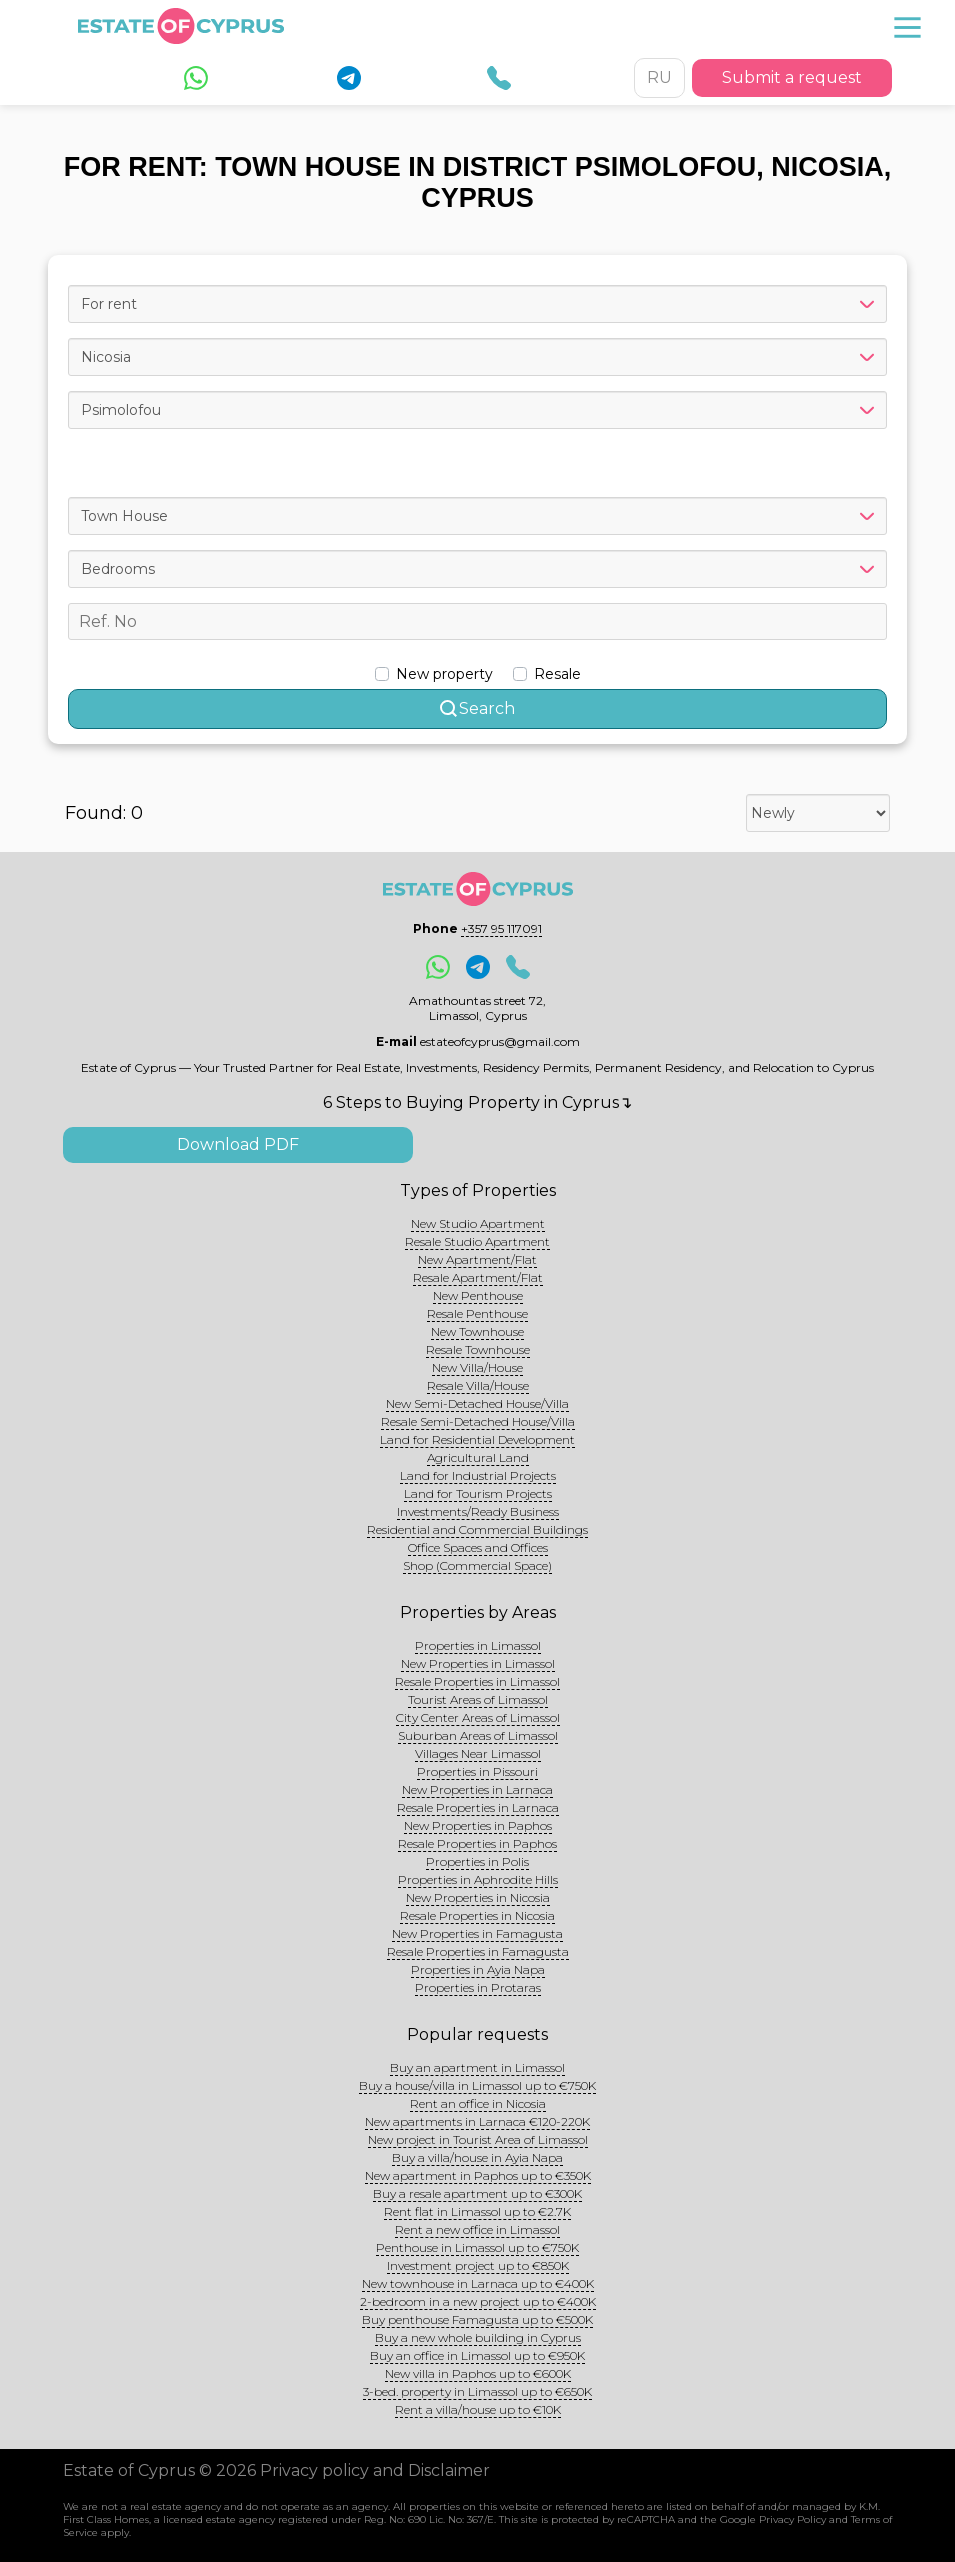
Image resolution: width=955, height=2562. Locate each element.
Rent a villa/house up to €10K (478, 2409)
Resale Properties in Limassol (477, 1681)
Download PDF (238, 1144)
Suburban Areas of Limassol (478, 1735)
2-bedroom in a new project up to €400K (478, 2301)
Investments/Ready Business (478, 1511)
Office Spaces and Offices (478, 1547)
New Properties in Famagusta (477, 1933)
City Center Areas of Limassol (478, 1717)
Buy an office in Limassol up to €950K (477, 2355)
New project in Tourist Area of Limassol (478, 2139)
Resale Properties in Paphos (477, 1843)
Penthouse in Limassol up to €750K (477, 2247)
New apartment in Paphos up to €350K (478, 2175)
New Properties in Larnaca (477, 1789)
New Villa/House (477, 1367)
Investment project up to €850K (478, 2265)
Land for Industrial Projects (478, 1475)
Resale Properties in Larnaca (478, 1807)
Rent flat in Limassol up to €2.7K (477, 2211)
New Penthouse (478, 1295)
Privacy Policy (792, 2519)
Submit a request (792, 77)
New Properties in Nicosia (478, 1897)
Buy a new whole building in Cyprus (478, 2337)
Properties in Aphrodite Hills (478, 1879)
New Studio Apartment (478, 1223)
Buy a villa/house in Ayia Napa (477, 2157)
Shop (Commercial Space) (477, 1565)
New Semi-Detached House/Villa (477, 1403)
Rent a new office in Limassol (477, 2229)
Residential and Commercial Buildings (477, 1529)
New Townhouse (477, 1331)
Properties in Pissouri (477, 1771)
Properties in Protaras (478, 1987)
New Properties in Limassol (478, 1663)
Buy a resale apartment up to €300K (477, 2193)
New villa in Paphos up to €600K (478, 2373)
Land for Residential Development (477, 1439)
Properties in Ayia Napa (478, 1969)
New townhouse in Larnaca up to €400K (478, 2283)
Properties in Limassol (478, 1645)
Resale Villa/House (478, 1385)
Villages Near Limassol (478, 1753)
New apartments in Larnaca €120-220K (477, 2121)
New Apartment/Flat (477, 1259)
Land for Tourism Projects (478, 1493)
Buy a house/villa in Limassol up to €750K (477, 2085)
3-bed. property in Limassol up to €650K (477, 2391)
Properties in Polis (477, 1861)
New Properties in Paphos (478, 1825)
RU (659, 77)
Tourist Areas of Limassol (478, 1699)
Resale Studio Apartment (477, 1241)
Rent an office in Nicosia (478, 2103)
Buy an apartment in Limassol (477, 2067)
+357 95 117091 (501, 928)
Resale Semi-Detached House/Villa (478, 1421)
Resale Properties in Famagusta (478, 1951)
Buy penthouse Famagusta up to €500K (477, 2319)
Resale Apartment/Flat (478, 1277)
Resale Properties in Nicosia (477, 1915)
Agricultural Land (478, 1457)
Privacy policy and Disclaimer (375, 2470)
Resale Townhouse (478, 1349)
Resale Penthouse (477, 1313)
